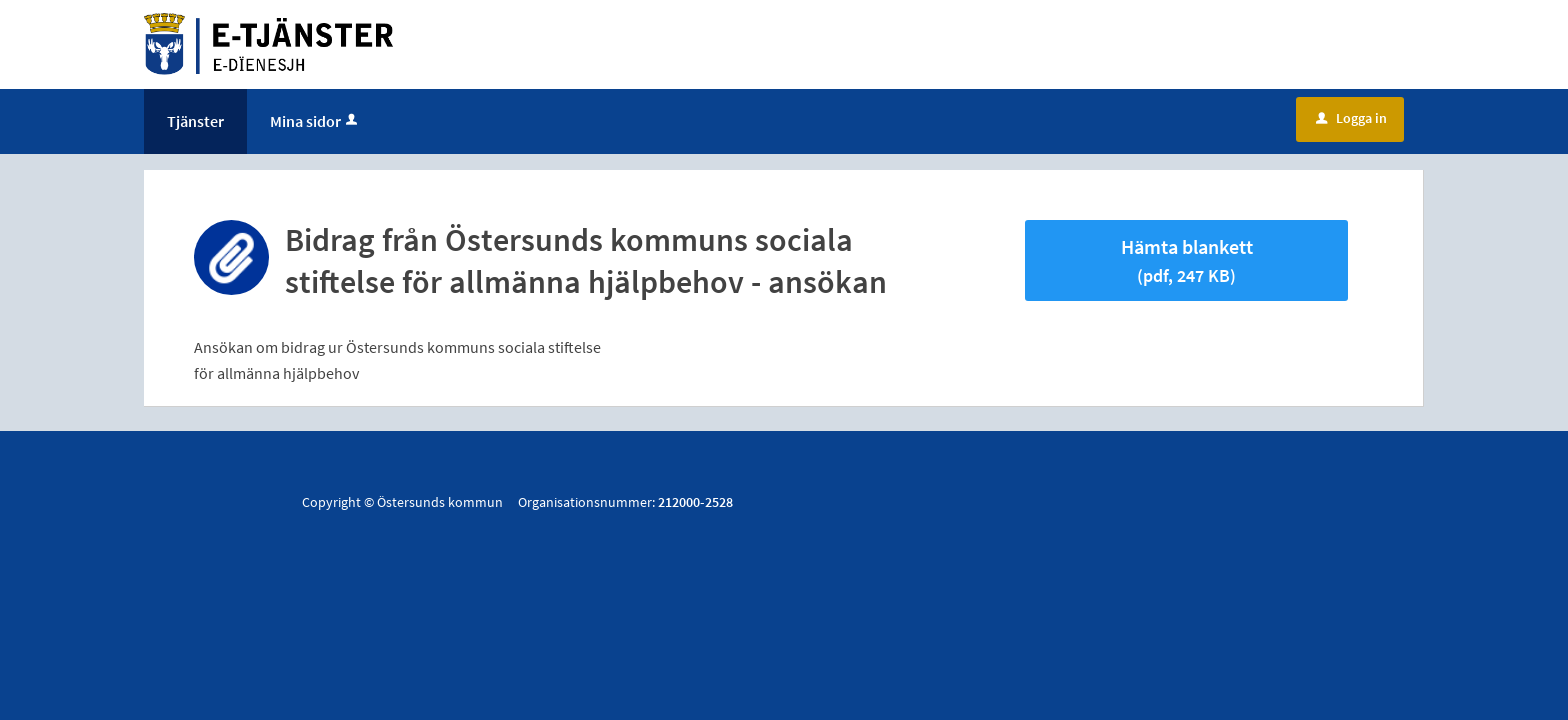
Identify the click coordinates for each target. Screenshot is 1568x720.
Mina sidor (315, 121)
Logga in (1351, 118)
